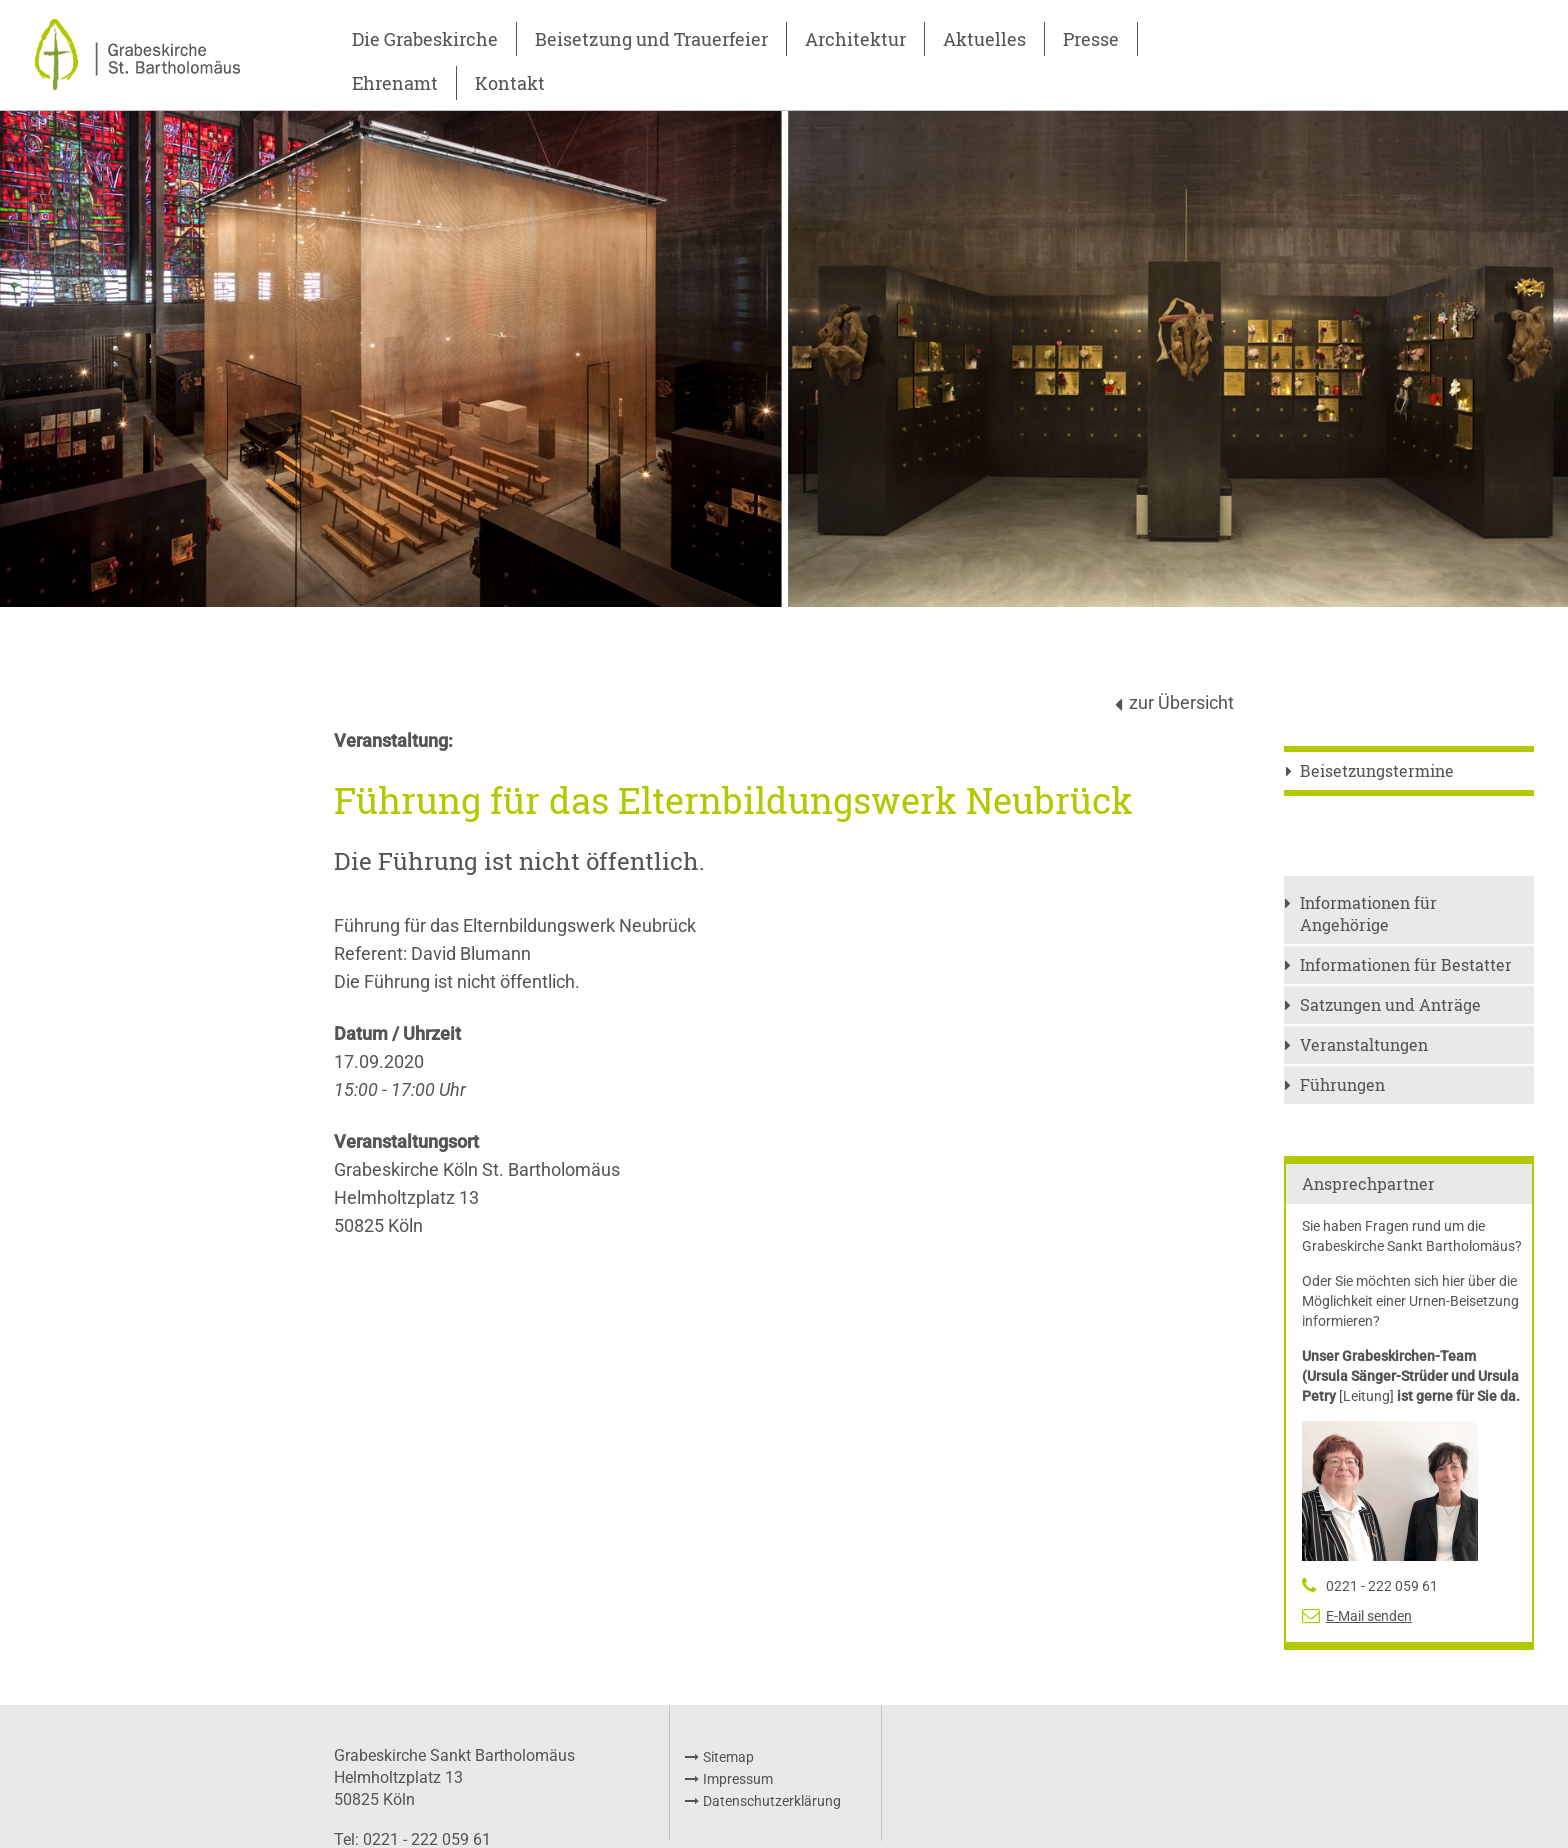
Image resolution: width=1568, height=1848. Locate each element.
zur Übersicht (1181, 702)
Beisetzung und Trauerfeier (651, 39)
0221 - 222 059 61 (1382, 1586)
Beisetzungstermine (1377, 770)
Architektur (855, 39)
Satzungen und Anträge (1390, 1004)
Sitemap (728, 1757)
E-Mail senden (1369, 1616)
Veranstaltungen (1364, 1044)
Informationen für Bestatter (1406, 964)
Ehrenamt (395, 83)
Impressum (738, 1779)
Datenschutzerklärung (772, 1801)
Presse (1091, 39)
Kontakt (510, 83)
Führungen (1342, 1084)
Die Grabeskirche (425, 39)
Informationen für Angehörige (1368, 913)
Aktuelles (984, 39)
